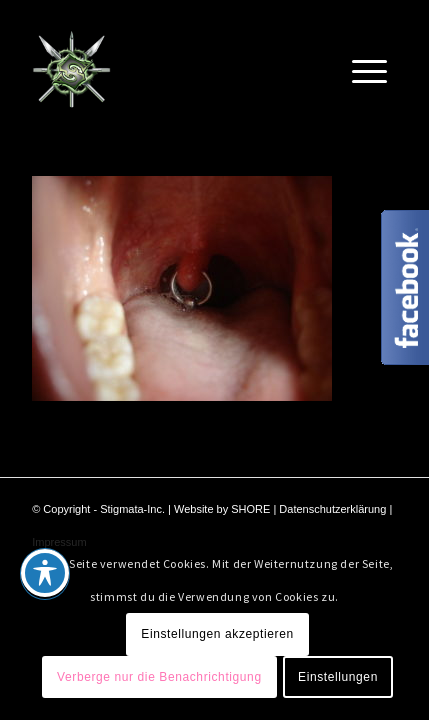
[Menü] (369, 69)
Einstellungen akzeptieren (217, 634)
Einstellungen (338, 677)
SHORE (250, 509)
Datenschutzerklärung (332, 509)
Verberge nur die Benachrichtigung (159, 677)
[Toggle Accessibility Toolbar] (45, 573)
